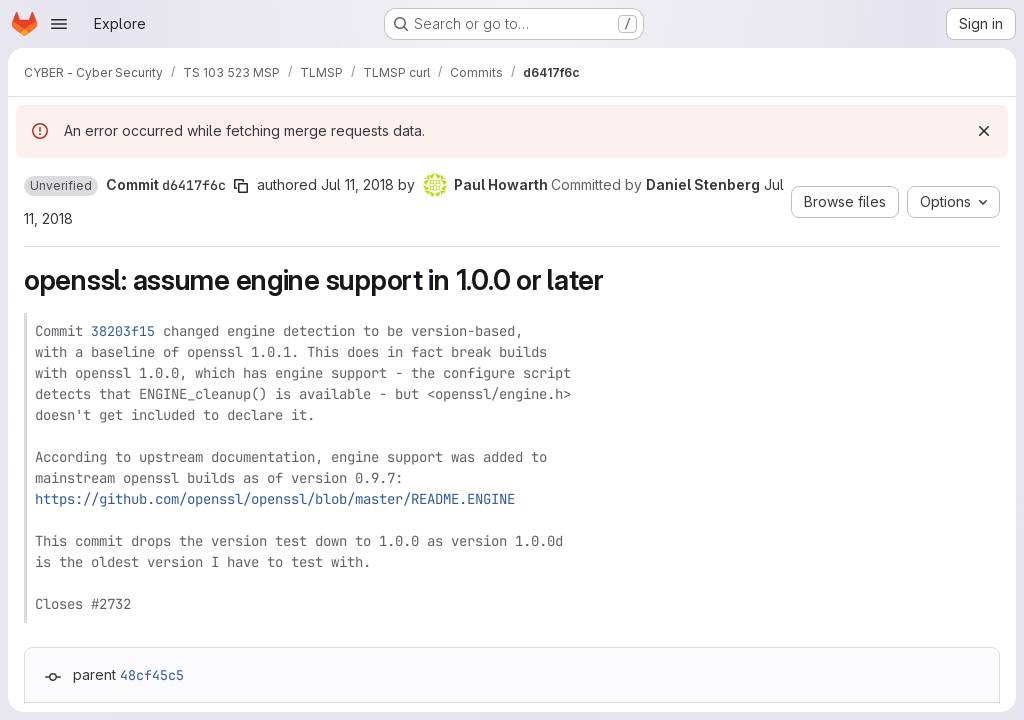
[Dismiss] (984, 131)
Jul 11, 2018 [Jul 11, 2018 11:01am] (357, 184)
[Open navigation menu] (59, 24)
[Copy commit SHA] (241, 186)
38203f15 (123, 331)
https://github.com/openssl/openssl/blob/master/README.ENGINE (275, 499)
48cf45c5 (152, 675)
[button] (61, 186)
